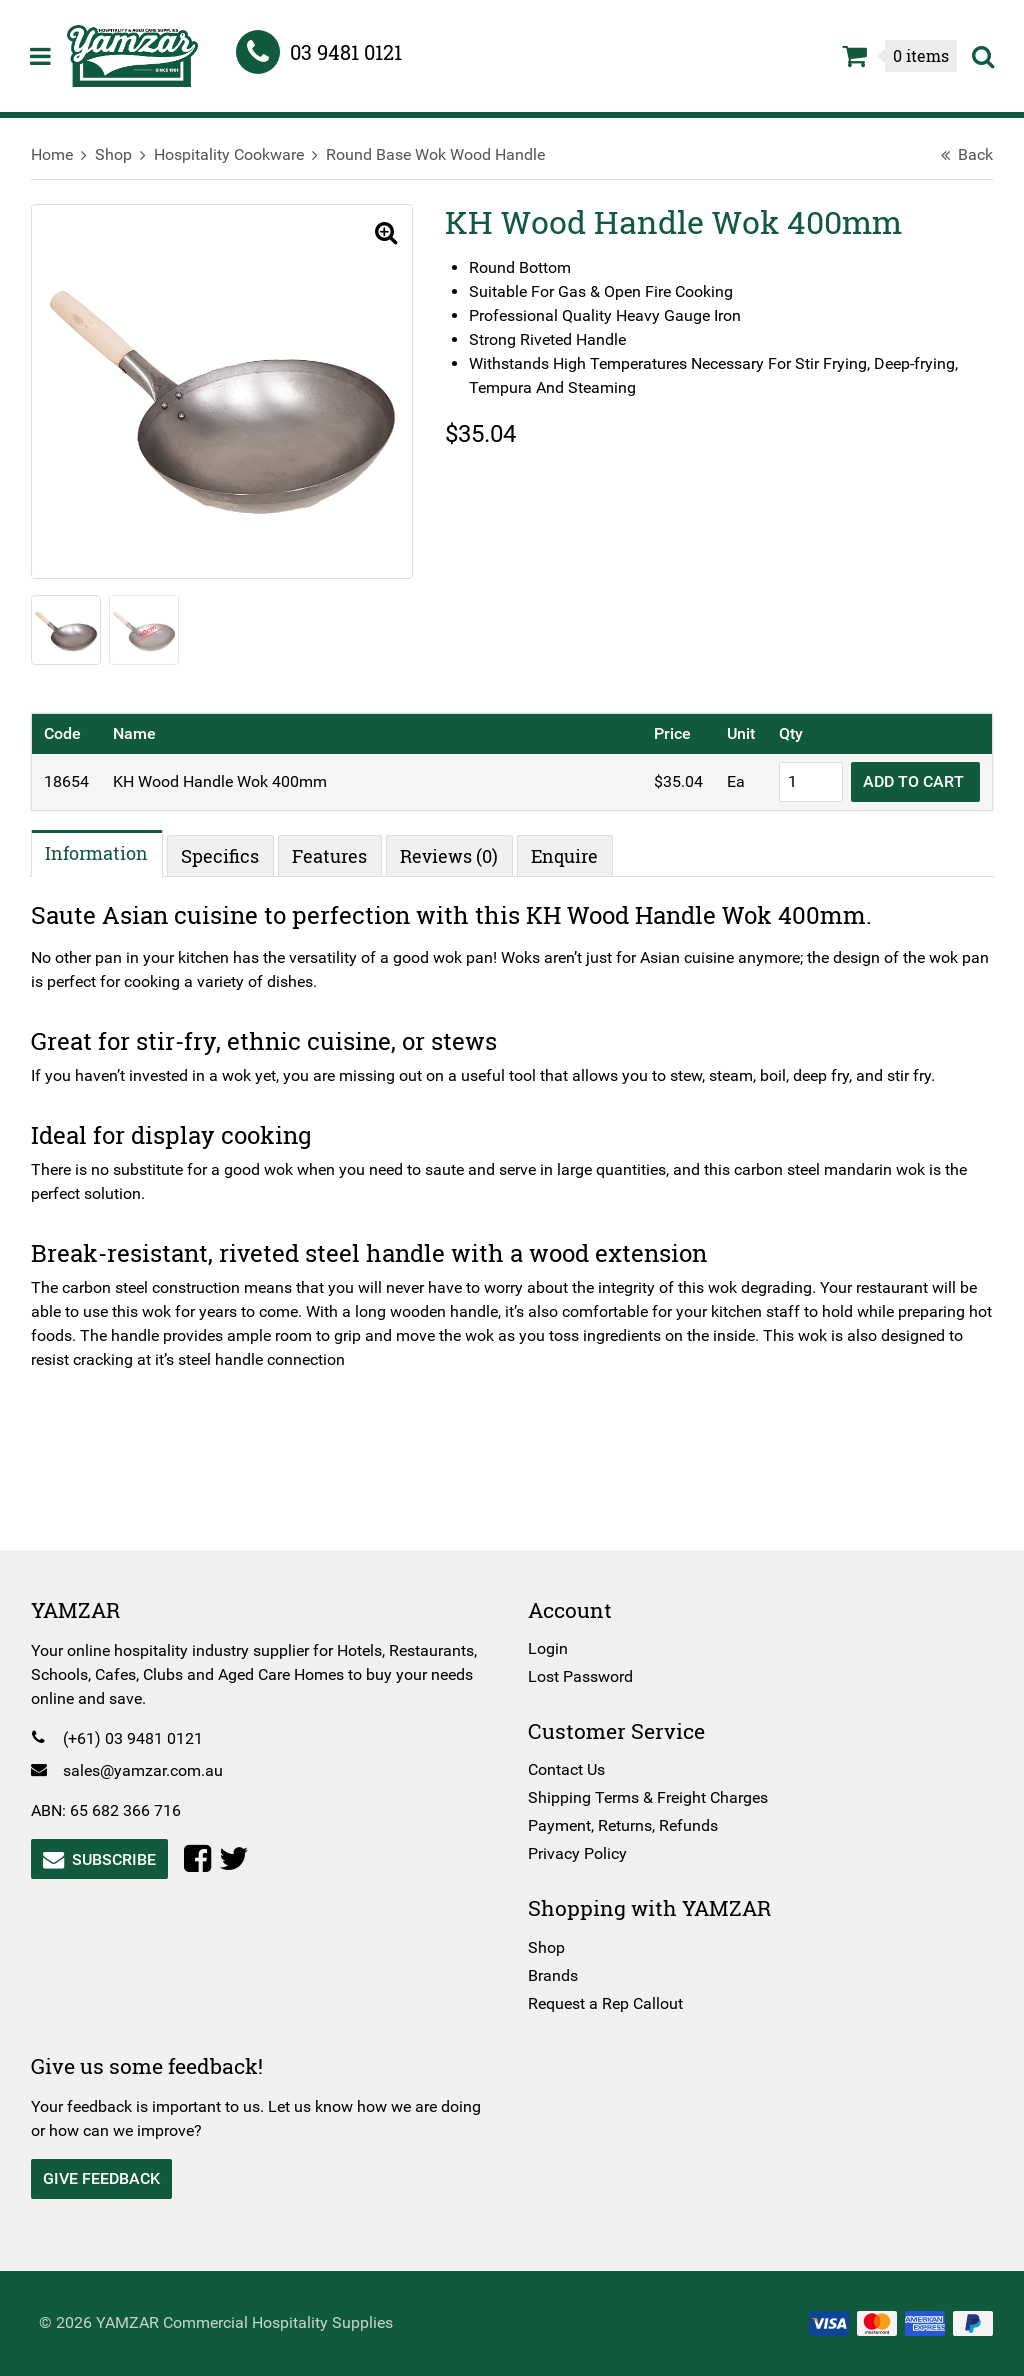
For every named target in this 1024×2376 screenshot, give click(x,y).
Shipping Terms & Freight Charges (648, 1797)
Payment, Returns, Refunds (623, 1825)
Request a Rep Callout (605, 2003)
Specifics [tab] (230, 854)
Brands (553, 1975)
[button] (378, 234)
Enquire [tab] (574, 854)
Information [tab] (106, 852)
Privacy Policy (577, 1853)
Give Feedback (110, 2178)
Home (61, 154)
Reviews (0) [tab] (459, 854)
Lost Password (580, 1676)
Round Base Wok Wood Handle (444, 154)
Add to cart (906, 779)
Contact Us (566, 1769)
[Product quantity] (802, 780)
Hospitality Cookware (238, 154)
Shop (122, 154)
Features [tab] (339, 854)
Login (548, 1648)
